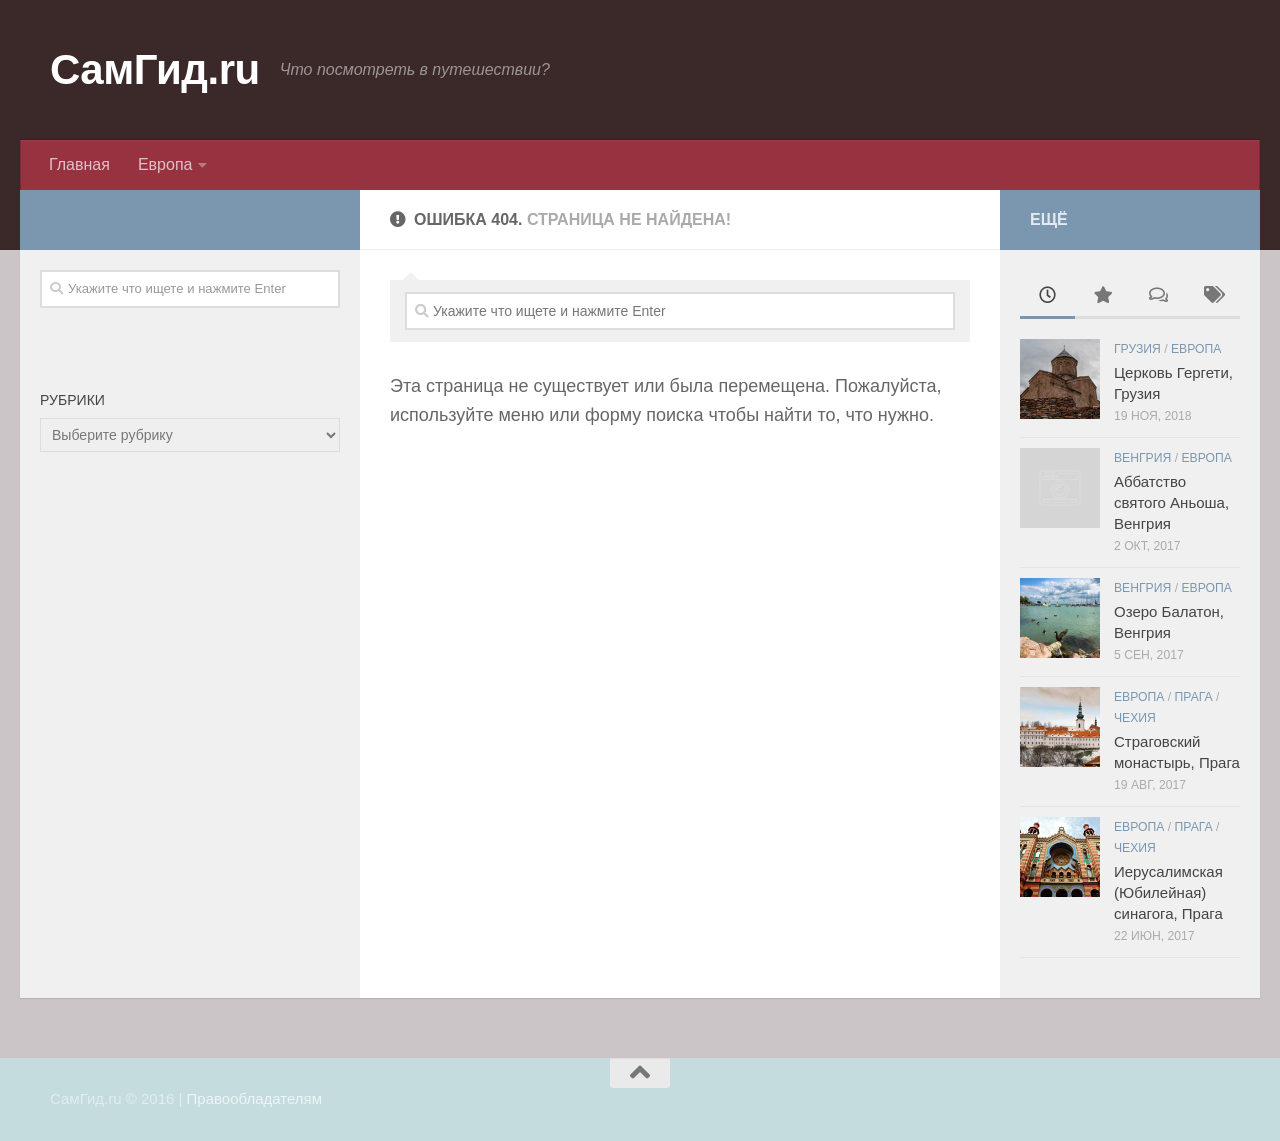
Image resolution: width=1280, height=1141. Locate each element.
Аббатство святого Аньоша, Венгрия (1171, 502)
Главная (79, 164)
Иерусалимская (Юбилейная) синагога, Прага (1168, 892)
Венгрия (1142, 458)
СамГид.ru (155, 69)
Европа (165, 164)
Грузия (1137, 349)
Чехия (1135, 718)
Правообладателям (254, 1098)
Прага (1194, 697)
